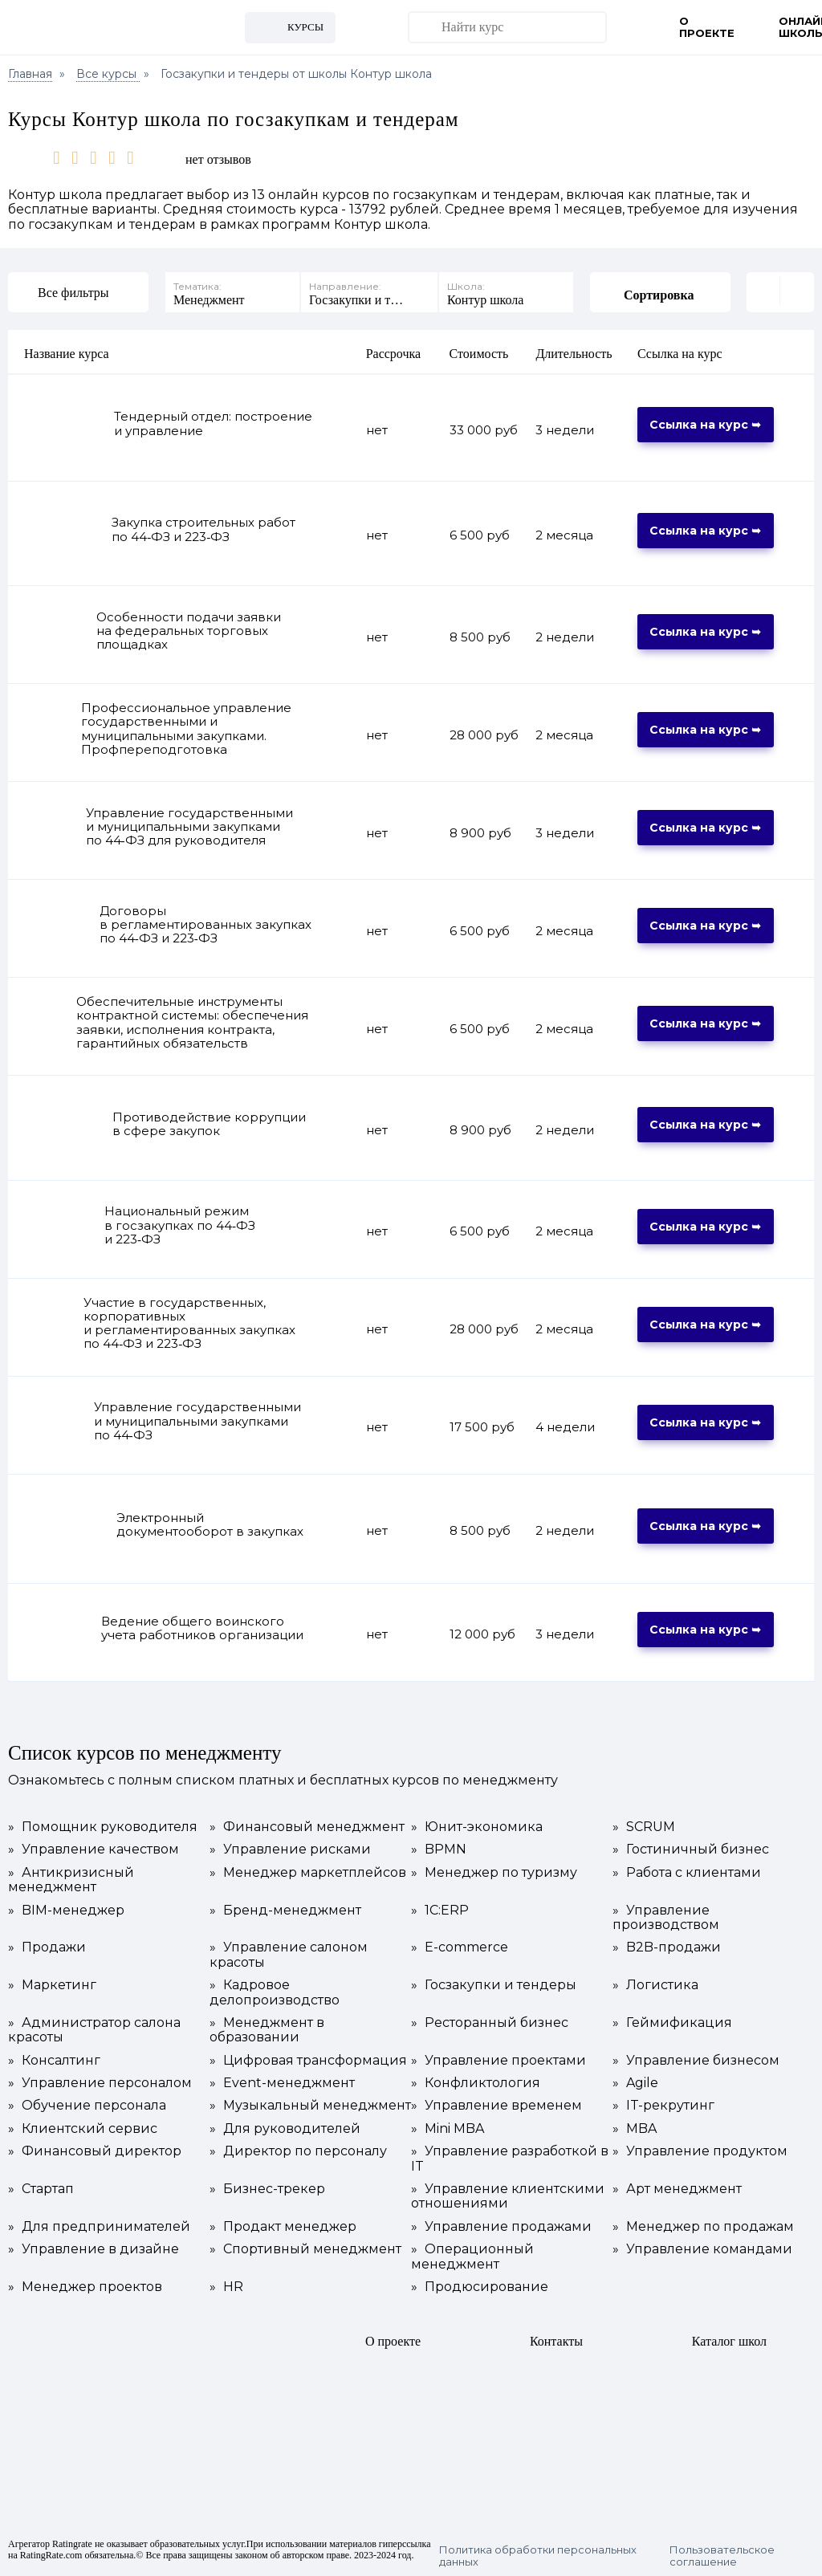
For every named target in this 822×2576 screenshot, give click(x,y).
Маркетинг (52, 1985)
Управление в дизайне (93, 2249)
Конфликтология (475, 2083)
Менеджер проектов (85, 2287)
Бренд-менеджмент (285, 1910)
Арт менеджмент (677, 2189)
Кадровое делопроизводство (275, 1992)
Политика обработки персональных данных (538, 2556)
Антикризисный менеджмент (71, 1880)
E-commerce (459, 1947)
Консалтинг (54, 2060)
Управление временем (496, 2105)
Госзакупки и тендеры (493, 1985)
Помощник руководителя (102, 1827)
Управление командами (702, 2249)
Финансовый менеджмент (307, 1827)
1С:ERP (440, 1910)
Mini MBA (447, 2129)
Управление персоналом (100, 2083)
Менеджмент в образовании (267, 2030)
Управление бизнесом (695, 2060)
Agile (635, 2083)
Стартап (41, 2189)
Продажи (47, 1947)
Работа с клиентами (686, 1873)
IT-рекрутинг (663, 2105)
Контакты (556, 2341)
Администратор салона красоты (94, 2030)
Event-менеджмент (282, 2083)
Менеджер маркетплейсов (308, 1873)
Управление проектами (498, 2060)
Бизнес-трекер (267, 2189)
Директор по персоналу (298, 2151)
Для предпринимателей (99, 2227)
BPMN (438, 1849)
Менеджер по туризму (494, 1873)
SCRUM (643, 1827)
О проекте (707, 26)
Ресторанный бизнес (489, 2023)
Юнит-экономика (477, 1827)
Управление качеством (93, 1849)
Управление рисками (290, 1849)
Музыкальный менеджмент (310, 2105)
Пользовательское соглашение (722, 2556)
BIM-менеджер (66, 1910)
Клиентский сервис (82, 2129)
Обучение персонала (87, 2105)
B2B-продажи (666, 1947)
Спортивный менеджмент (305, 2249)
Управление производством (665, 1917)
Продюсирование (479, 2287)
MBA (634, 2129)
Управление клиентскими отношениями (507, 2196)
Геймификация (672, 2023)
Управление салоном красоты (289, 1954)
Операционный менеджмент (472, 2256)
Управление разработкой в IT (509, 2158)
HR (226, 2287)
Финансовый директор (94, 2151)
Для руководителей (285, 2129)
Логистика (655, 1985)
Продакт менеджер (283, 2227)
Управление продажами (501, 2227)
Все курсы (108, 74)
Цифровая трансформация (308, 2060)
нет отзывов (218, 159)
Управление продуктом (699, 2151)
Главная (30, 74)
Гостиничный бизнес (690, 1849)
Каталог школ (729, 2341)
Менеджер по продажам (703, 2227)
